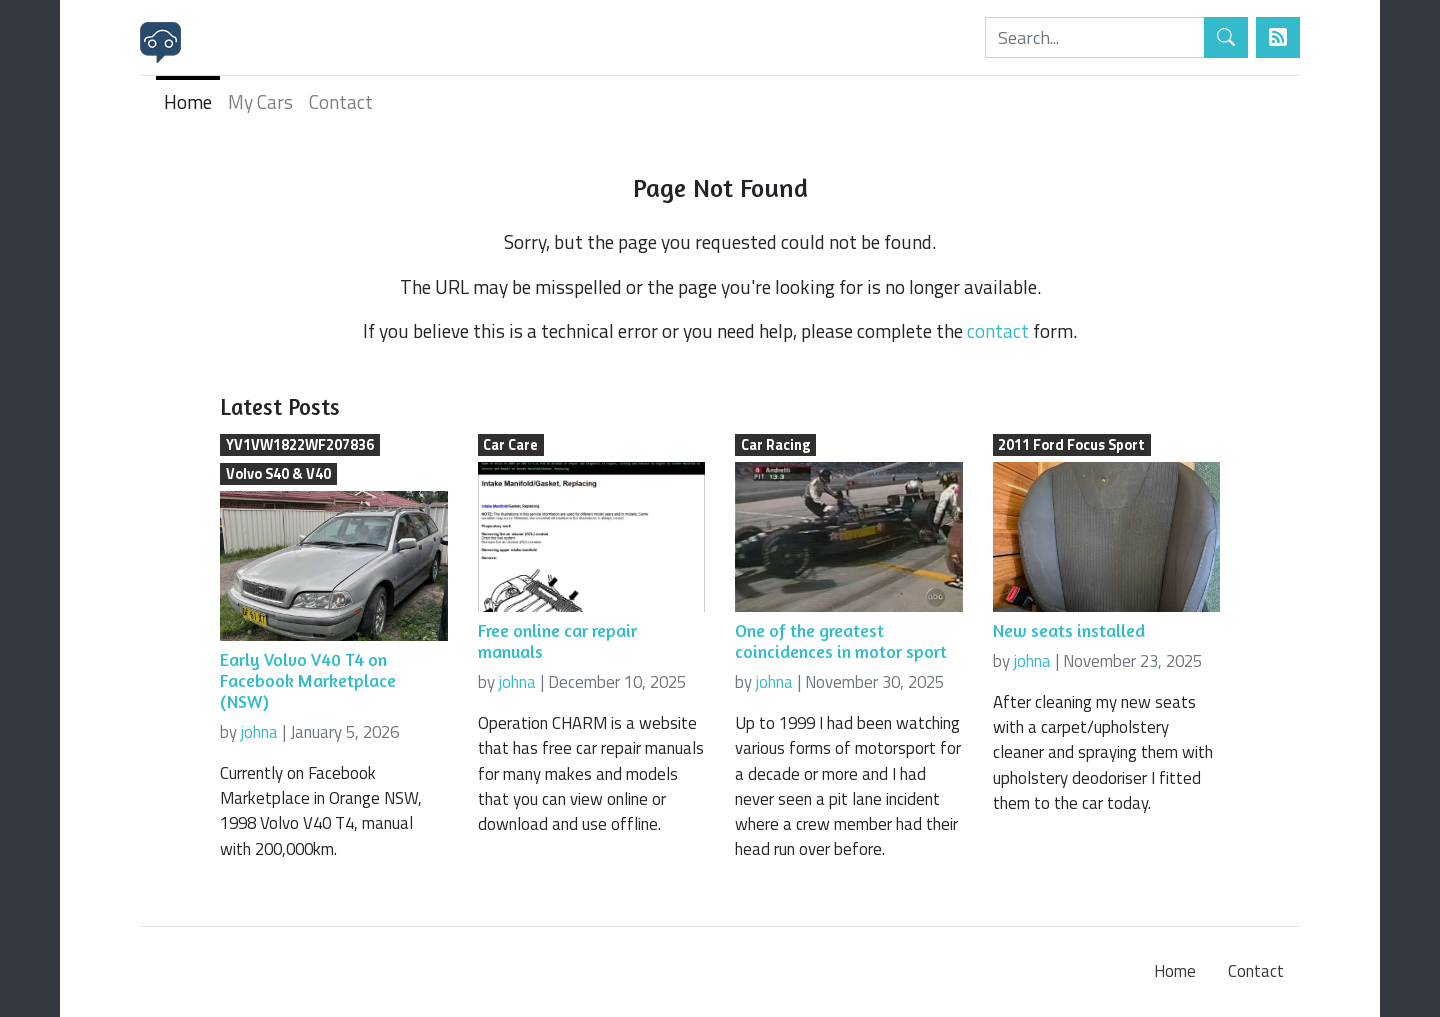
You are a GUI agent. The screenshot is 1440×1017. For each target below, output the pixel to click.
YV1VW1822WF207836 (300, 445)
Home (188, 101)
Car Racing (775, 445)
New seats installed (1069, 630)
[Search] (1095, 37)
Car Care (510, 445)
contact (998, 330)
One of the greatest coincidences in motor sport (841, 641)
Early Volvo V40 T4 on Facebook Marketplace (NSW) (308, 680)
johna (259, 732)
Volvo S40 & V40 (278, 474)
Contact (341, 101)
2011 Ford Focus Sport (1071, 445)
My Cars (260, 101)
